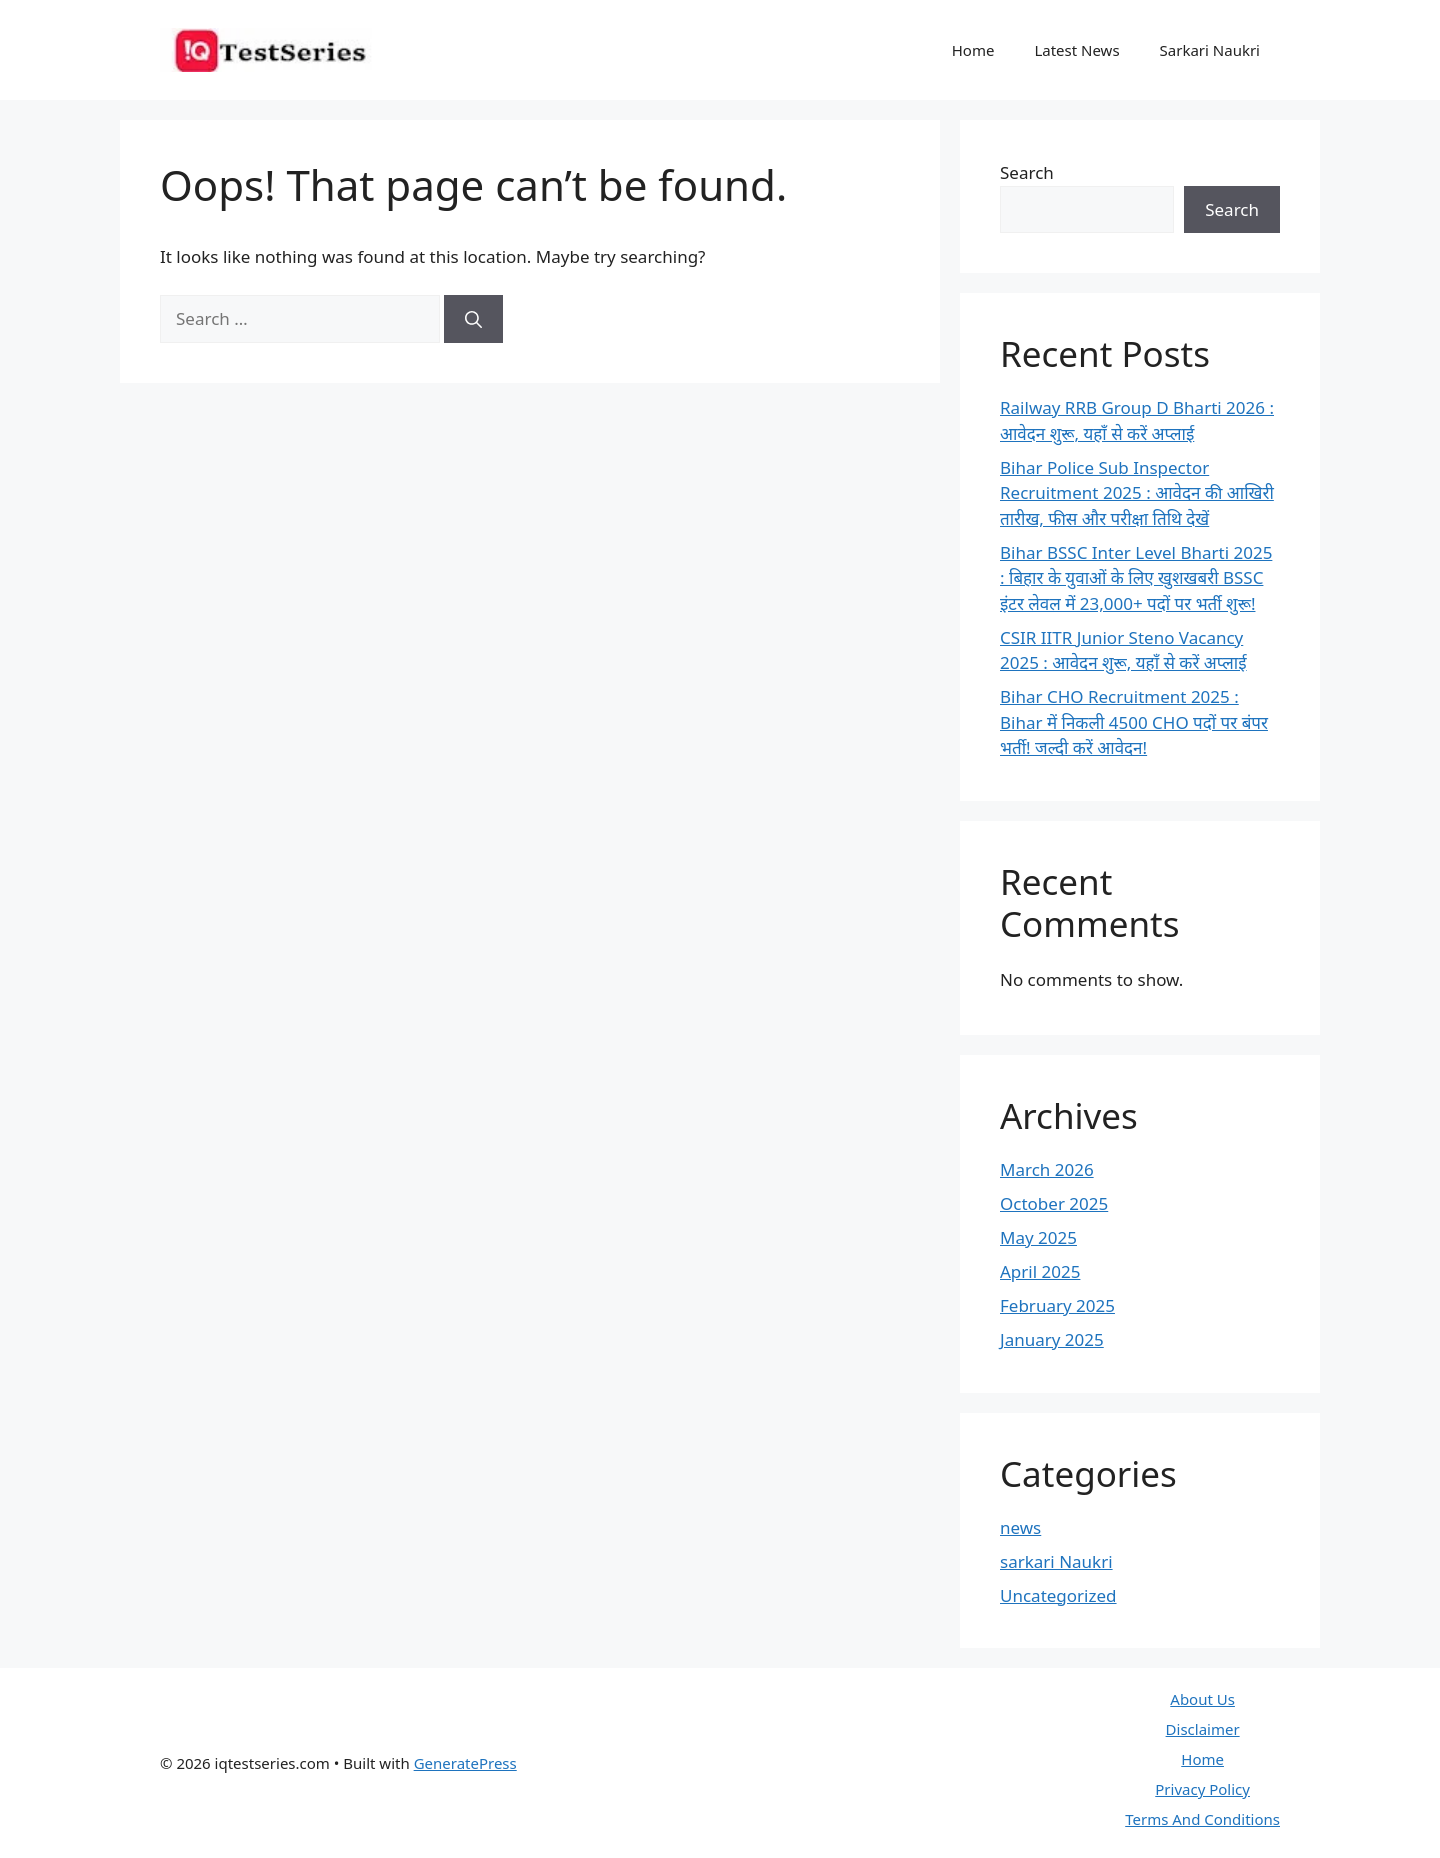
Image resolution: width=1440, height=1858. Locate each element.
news (1020, 1527)
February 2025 (1057, 1305)
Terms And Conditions (1202, 1819)
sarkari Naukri (1056, 1561)
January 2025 (1052, 1339)
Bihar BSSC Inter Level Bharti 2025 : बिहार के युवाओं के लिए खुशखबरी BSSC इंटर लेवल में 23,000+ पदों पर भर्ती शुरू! (1136, 578)
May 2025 (1038, 1237)
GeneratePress (465, 1763)
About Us (1202, 1699)
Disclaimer (1203, 1729)
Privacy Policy (1202, 1789)
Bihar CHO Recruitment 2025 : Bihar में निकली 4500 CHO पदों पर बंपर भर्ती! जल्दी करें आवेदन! (1134, 722)
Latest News (1076, 50)
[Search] (473, 319)
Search (1027, 172)
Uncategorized (1058, 1595)
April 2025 (1040, 1271)
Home (973, 50)
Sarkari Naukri (1210, 50)
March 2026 (1047, 1169)
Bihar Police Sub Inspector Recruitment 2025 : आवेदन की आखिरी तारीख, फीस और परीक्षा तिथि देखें (1137, 493)
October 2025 (1054, 1203)
